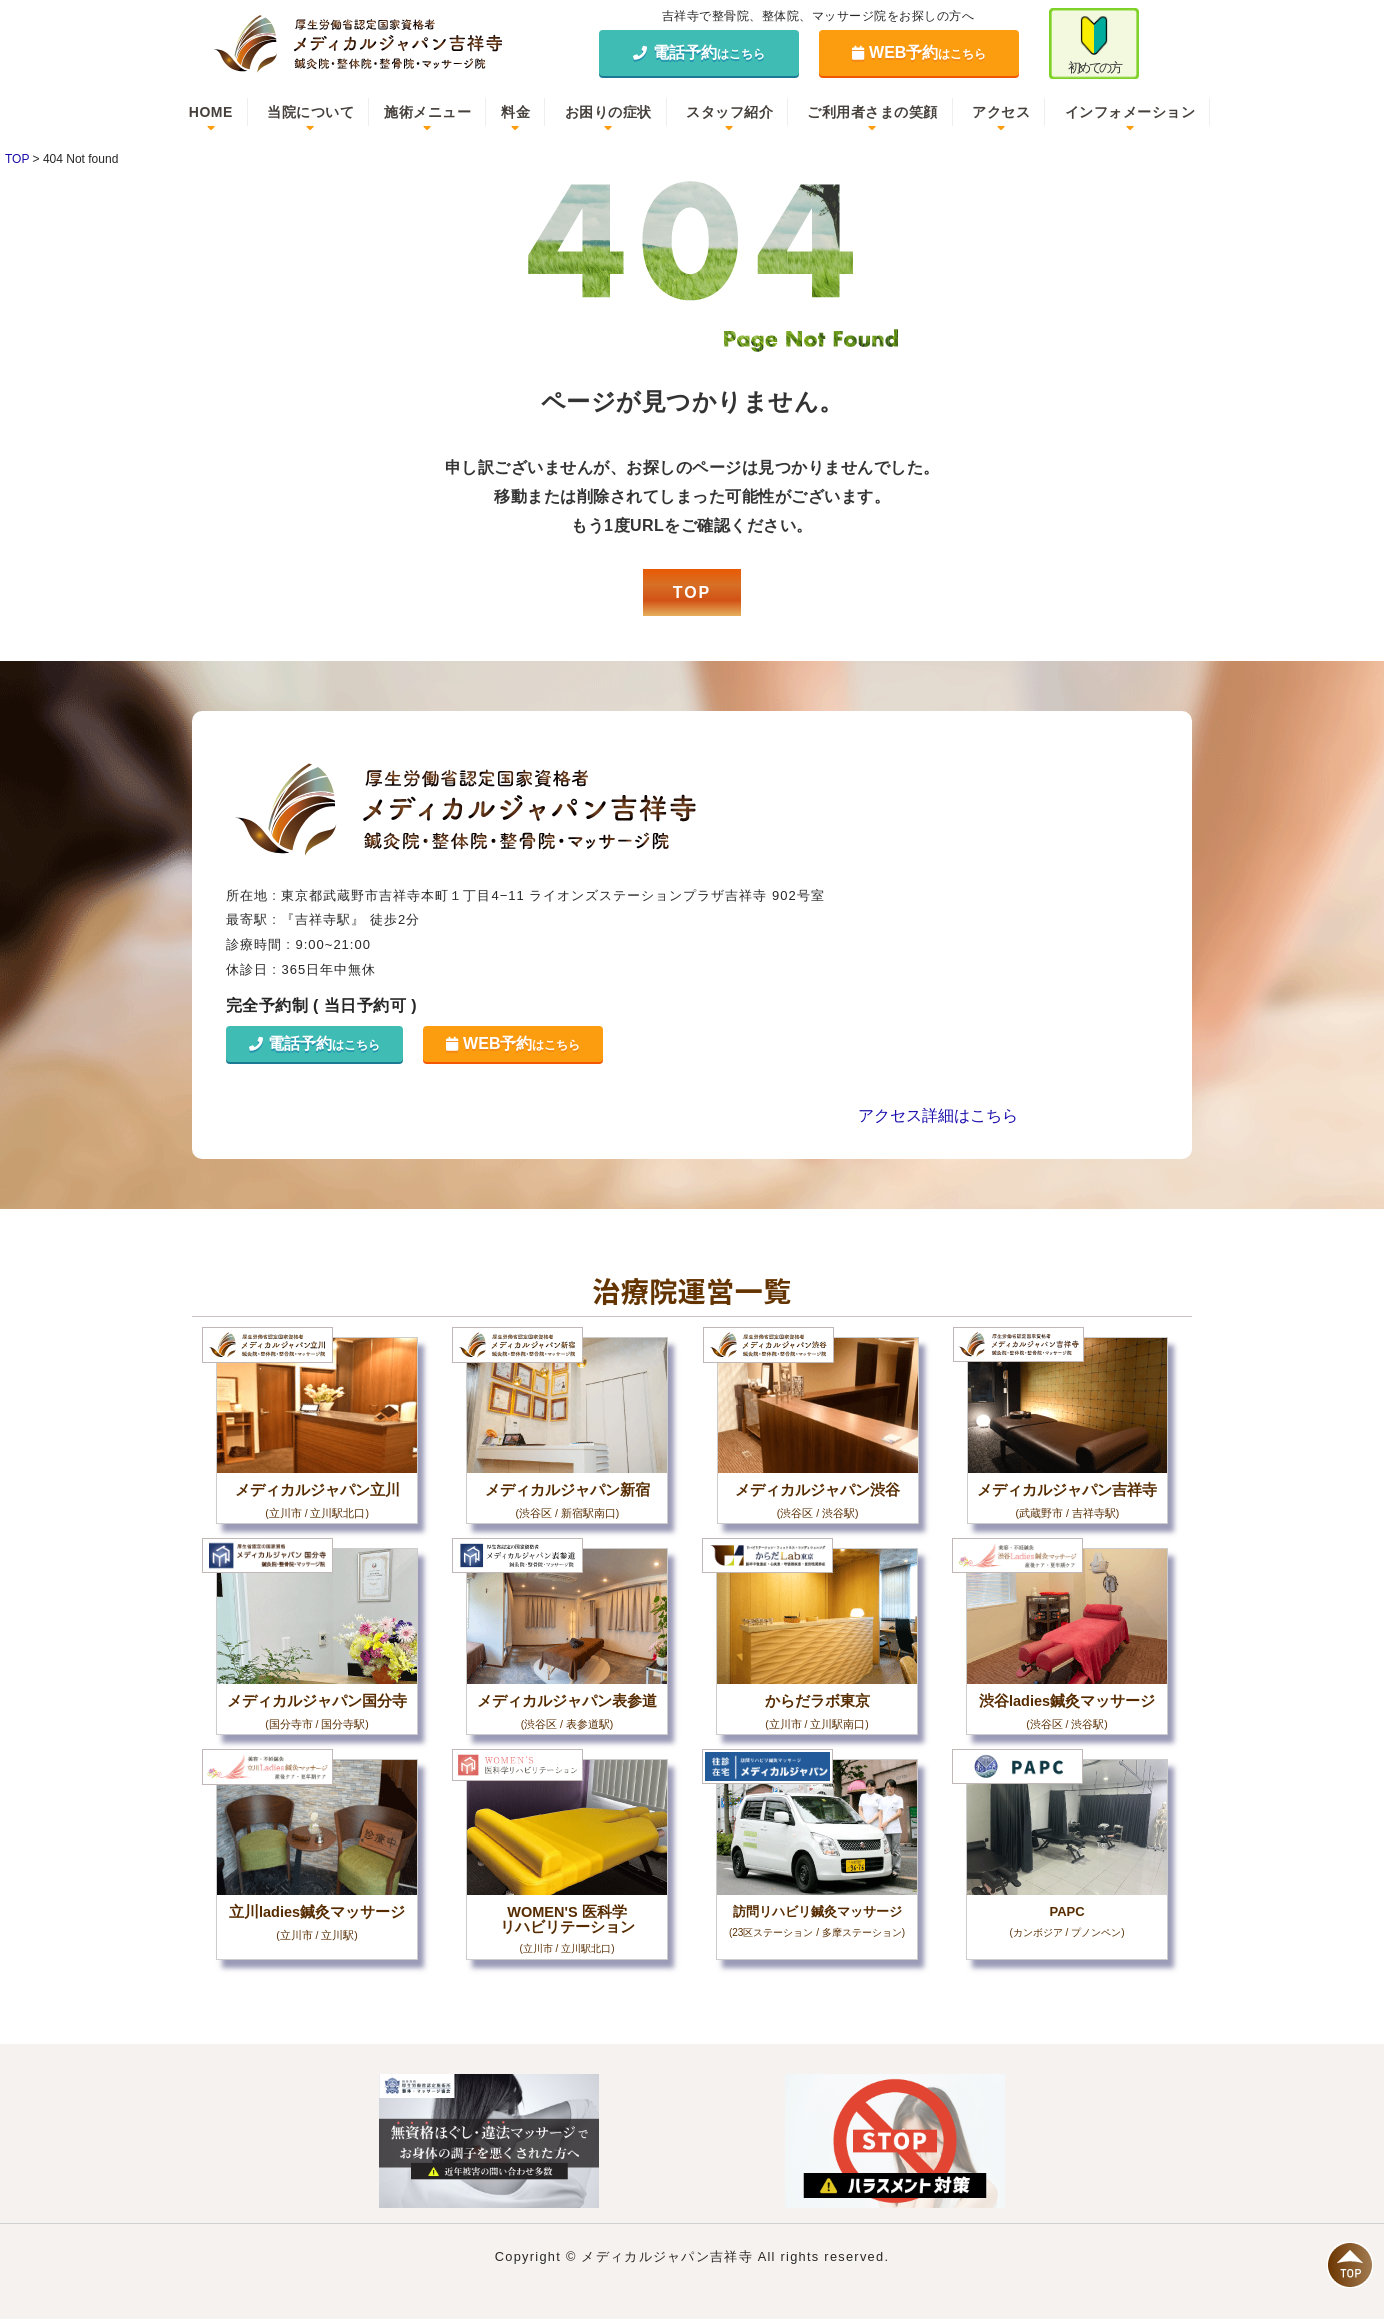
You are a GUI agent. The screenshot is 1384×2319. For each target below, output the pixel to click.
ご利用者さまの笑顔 (872, 112)
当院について (310, 112)
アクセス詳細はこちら (938, 1115)
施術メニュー (427, 112)
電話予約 (699, 52)
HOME (211, 112)
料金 (515, 112)
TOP (692, 592)
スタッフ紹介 (729, 112)
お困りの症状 (608, 112)
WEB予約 (919, 52)
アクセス (1001, 112)
